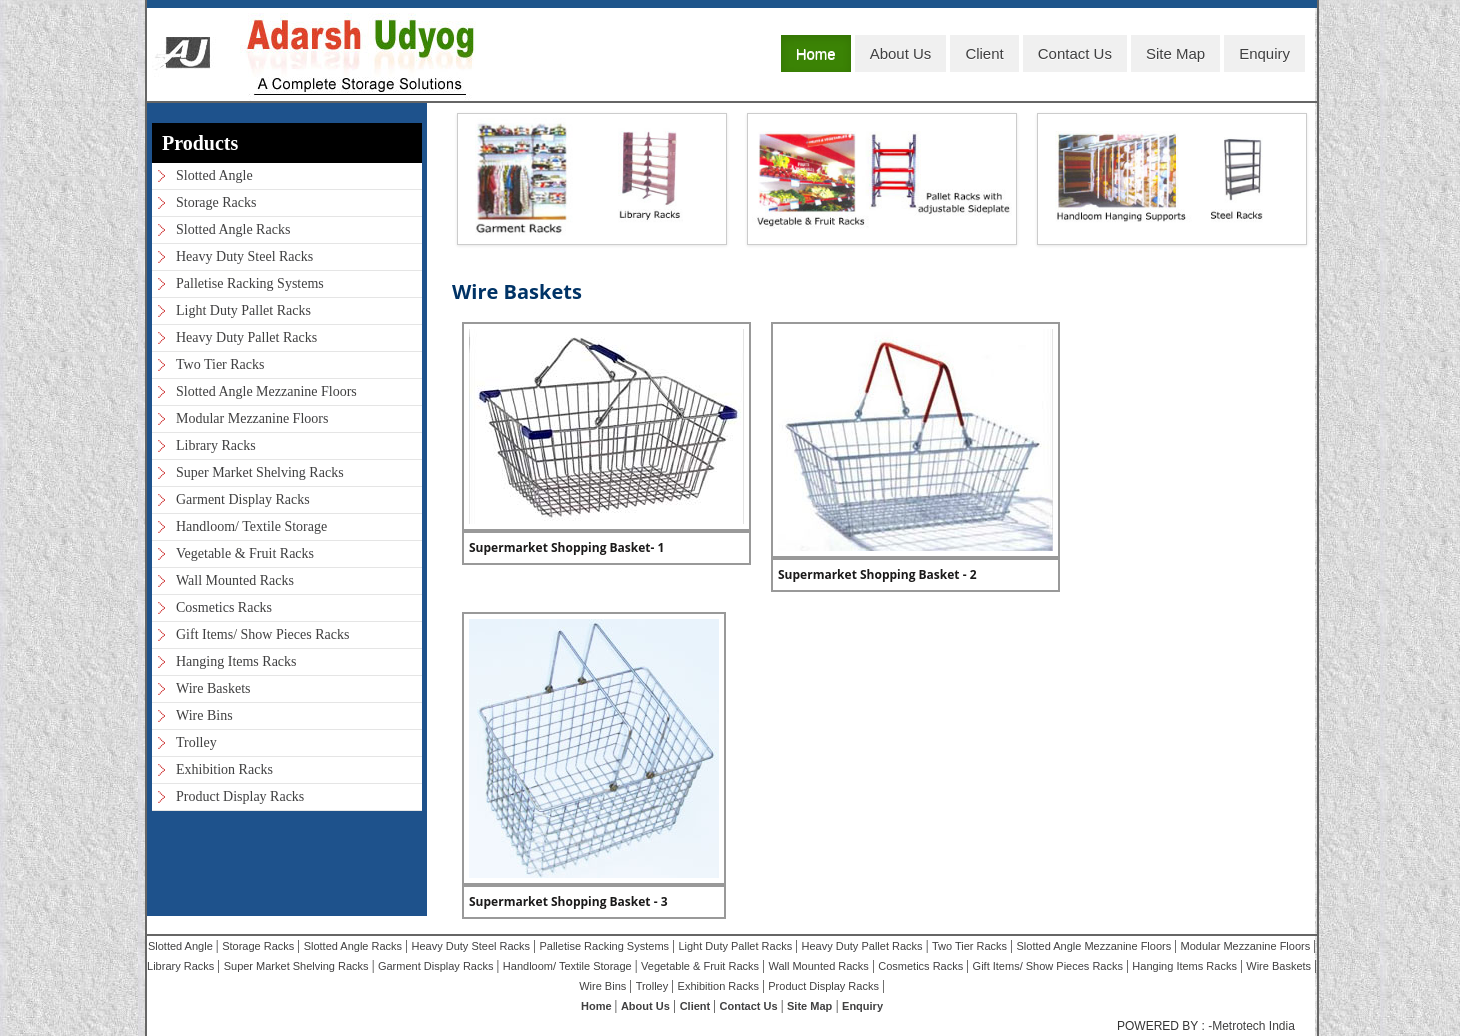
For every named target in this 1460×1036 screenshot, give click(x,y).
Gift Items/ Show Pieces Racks (262, 634)
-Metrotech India (1251, 1026)
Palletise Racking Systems (250, 283)
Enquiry (1264, 53)
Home (816, 53)
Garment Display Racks (243, 499)
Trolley (196, 742)
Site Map (1175, 53)
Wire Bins (204, 715)
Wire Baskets (213, 688)
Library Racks (216, 445)
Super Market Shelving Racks (260, 472)
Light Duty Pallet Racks (243, 310)
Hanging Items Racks (236, 661)
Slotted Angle (214, 175)
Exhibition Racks (224, 769)
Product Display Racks (240, 796)
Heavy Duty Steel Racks (244, 256)
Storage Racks (216, 202)
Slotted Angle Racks (233, 229)
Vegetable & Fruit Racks (245, 553)
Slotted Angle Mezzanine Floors (266, 391)
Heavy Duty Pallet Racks (246, 337)
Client (984, 53)
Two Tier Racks (220, 364)
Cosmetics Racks (224, 607)
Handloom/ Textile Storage (251, 526)
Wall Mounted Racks (235, 580)
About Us (901, 53)
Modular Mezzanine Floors (252, 418)
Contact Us (1075, 53)
